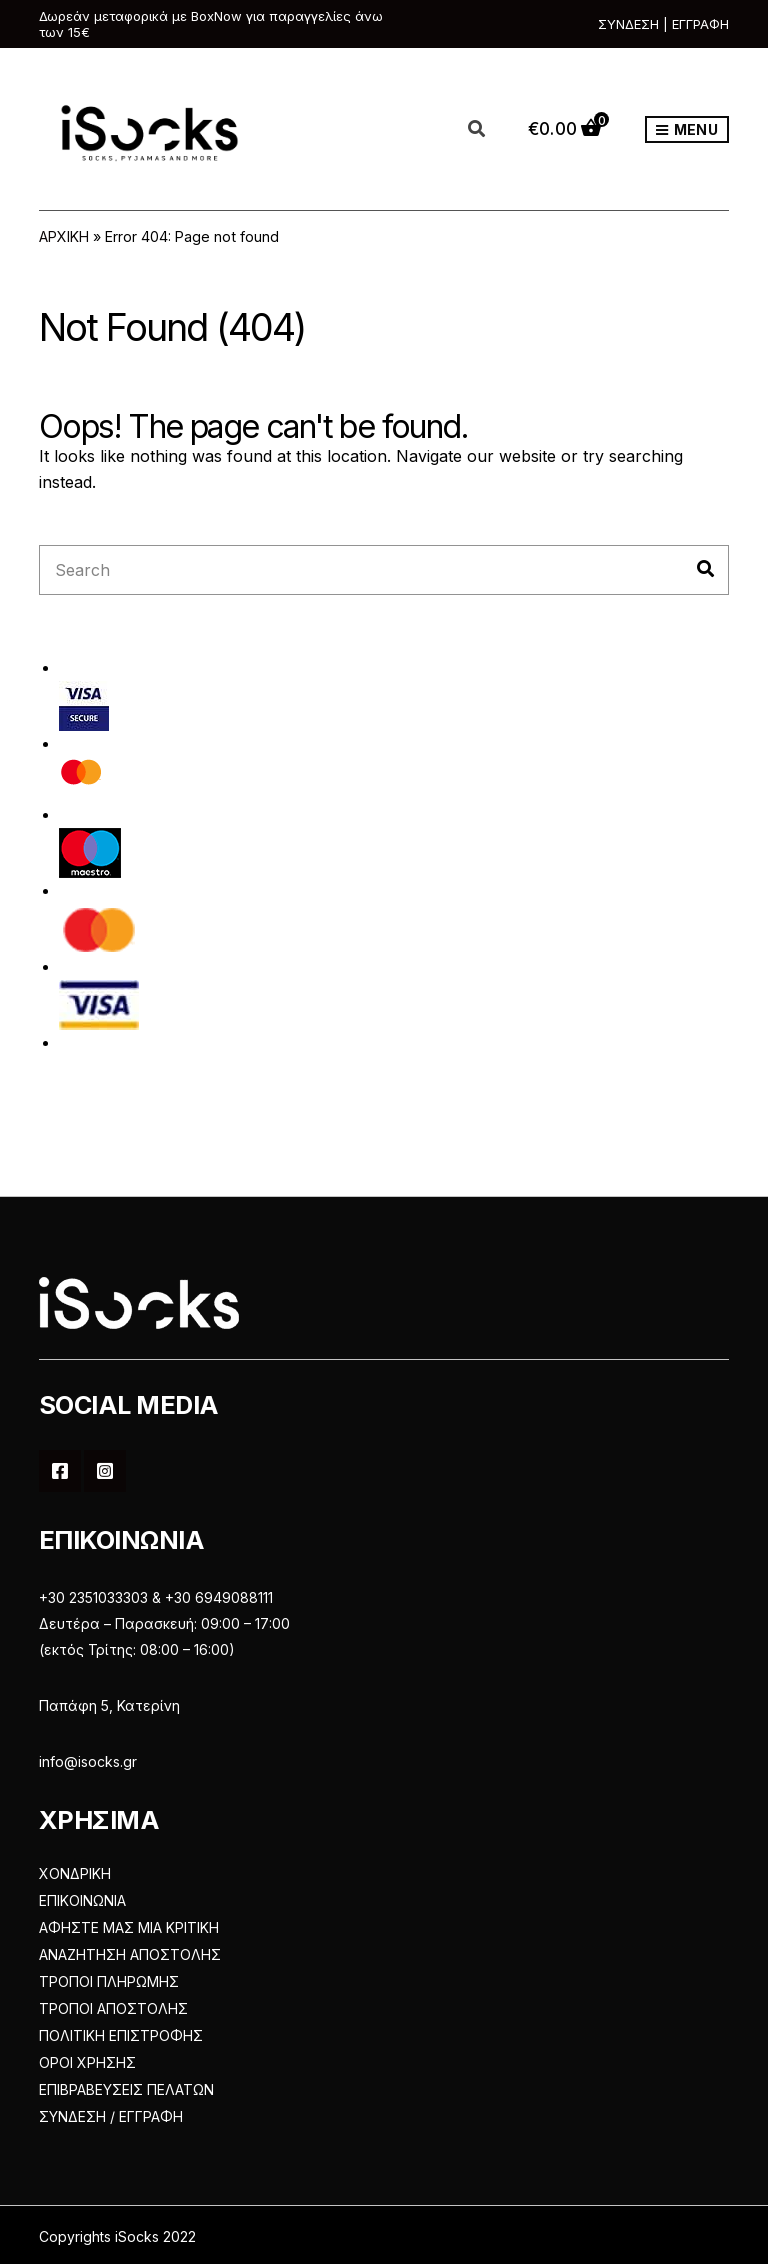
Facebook (60, 1471)
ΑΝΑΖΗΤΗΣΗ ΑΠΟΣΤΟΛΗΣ (130, 1954)
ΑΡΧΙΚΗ (64, 236)
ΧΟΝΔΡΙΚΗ (75, 1873)
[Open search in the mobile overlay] (488, 130)
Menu (687, 130)
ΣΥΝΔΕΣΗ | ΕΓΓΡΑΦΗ (663, 24)
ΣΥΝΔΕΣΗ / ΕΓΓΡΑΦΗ (111, 2116)
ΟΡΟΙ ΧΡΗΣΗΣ (87, 2062)
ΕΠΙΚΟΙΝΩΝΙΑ (82, 1900)
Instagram (105, 1471)
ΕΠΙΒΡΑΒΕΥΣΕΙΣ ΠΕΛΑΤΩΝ (126, 2089)
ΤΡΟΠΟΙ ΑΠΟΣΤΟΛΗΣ (113, 2008)
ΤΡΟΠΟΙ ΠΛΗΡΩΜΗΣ (109, 1981)
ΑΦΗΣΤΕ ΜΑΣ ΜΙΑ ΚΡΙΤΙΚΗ (129, 1927)
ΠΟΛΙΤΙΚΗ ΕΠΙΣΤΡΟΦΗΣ (121, 2035)
